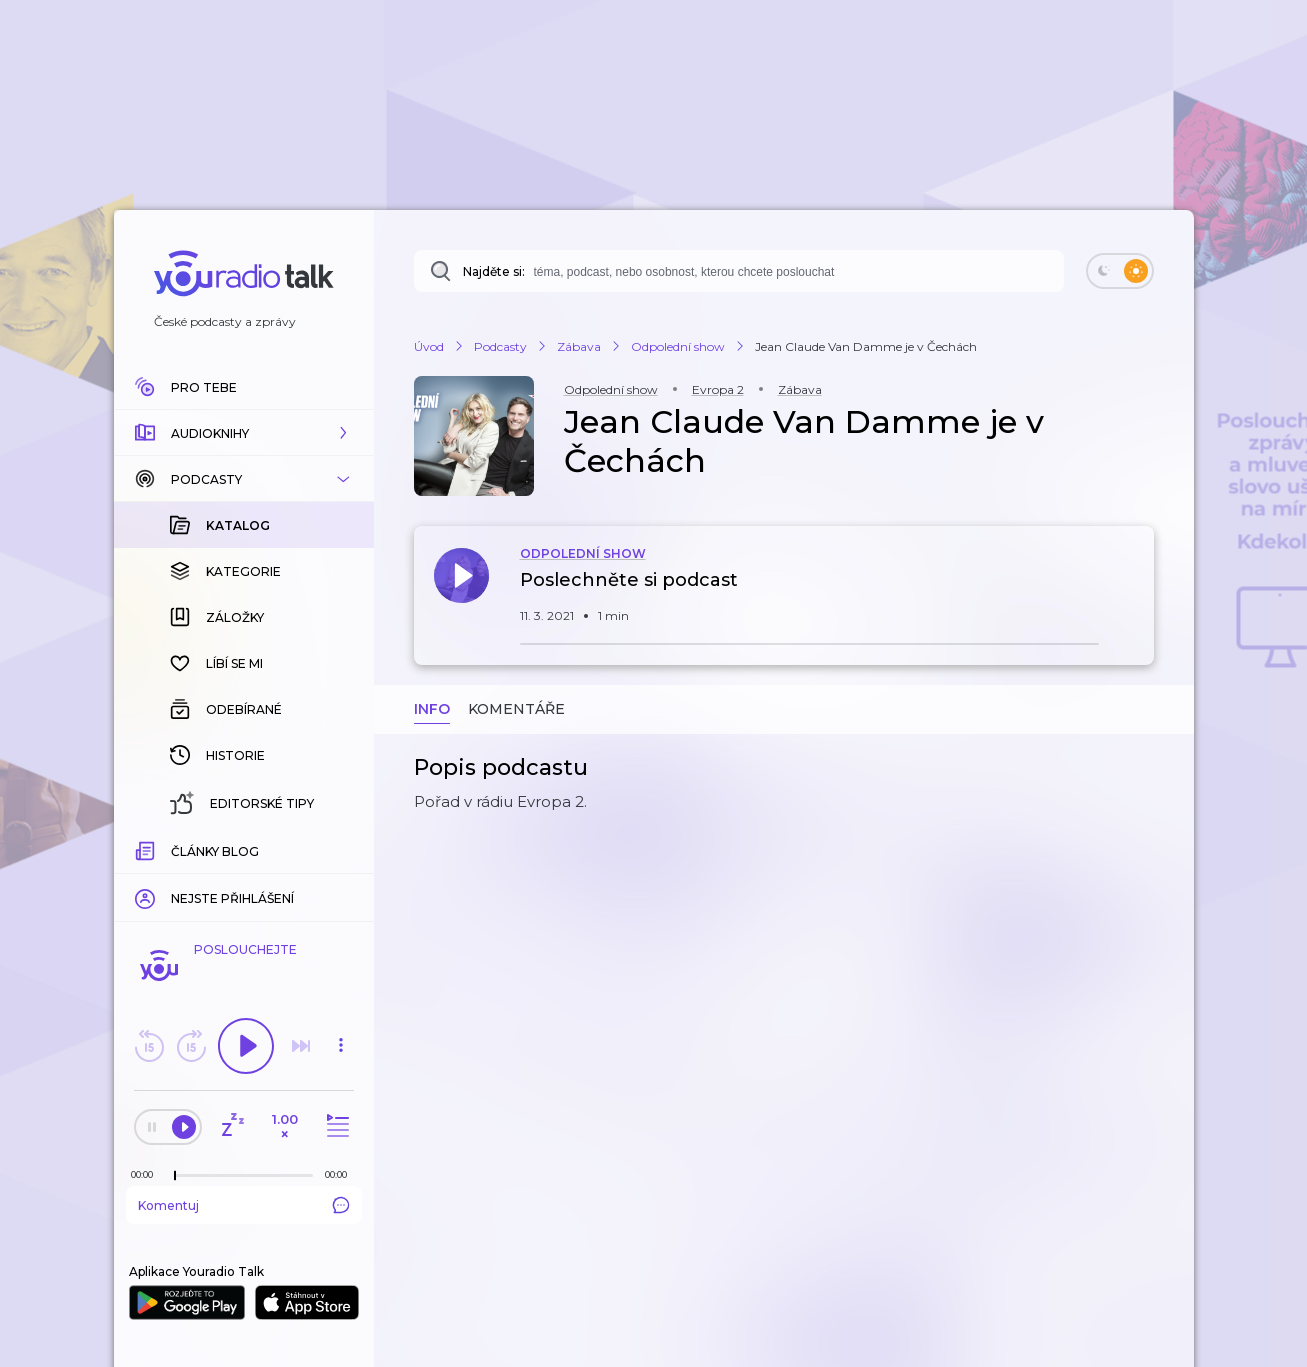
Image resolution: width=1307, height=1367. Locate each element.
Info (432, 709)
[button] (244, 433)
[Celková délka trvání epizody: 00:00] (341, 1174)
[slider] (175, 1176)
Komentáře (516, 709)
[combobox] (739, 271)
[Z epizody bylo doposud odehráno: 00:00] (147, 1174)
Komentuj (244, 1205)
